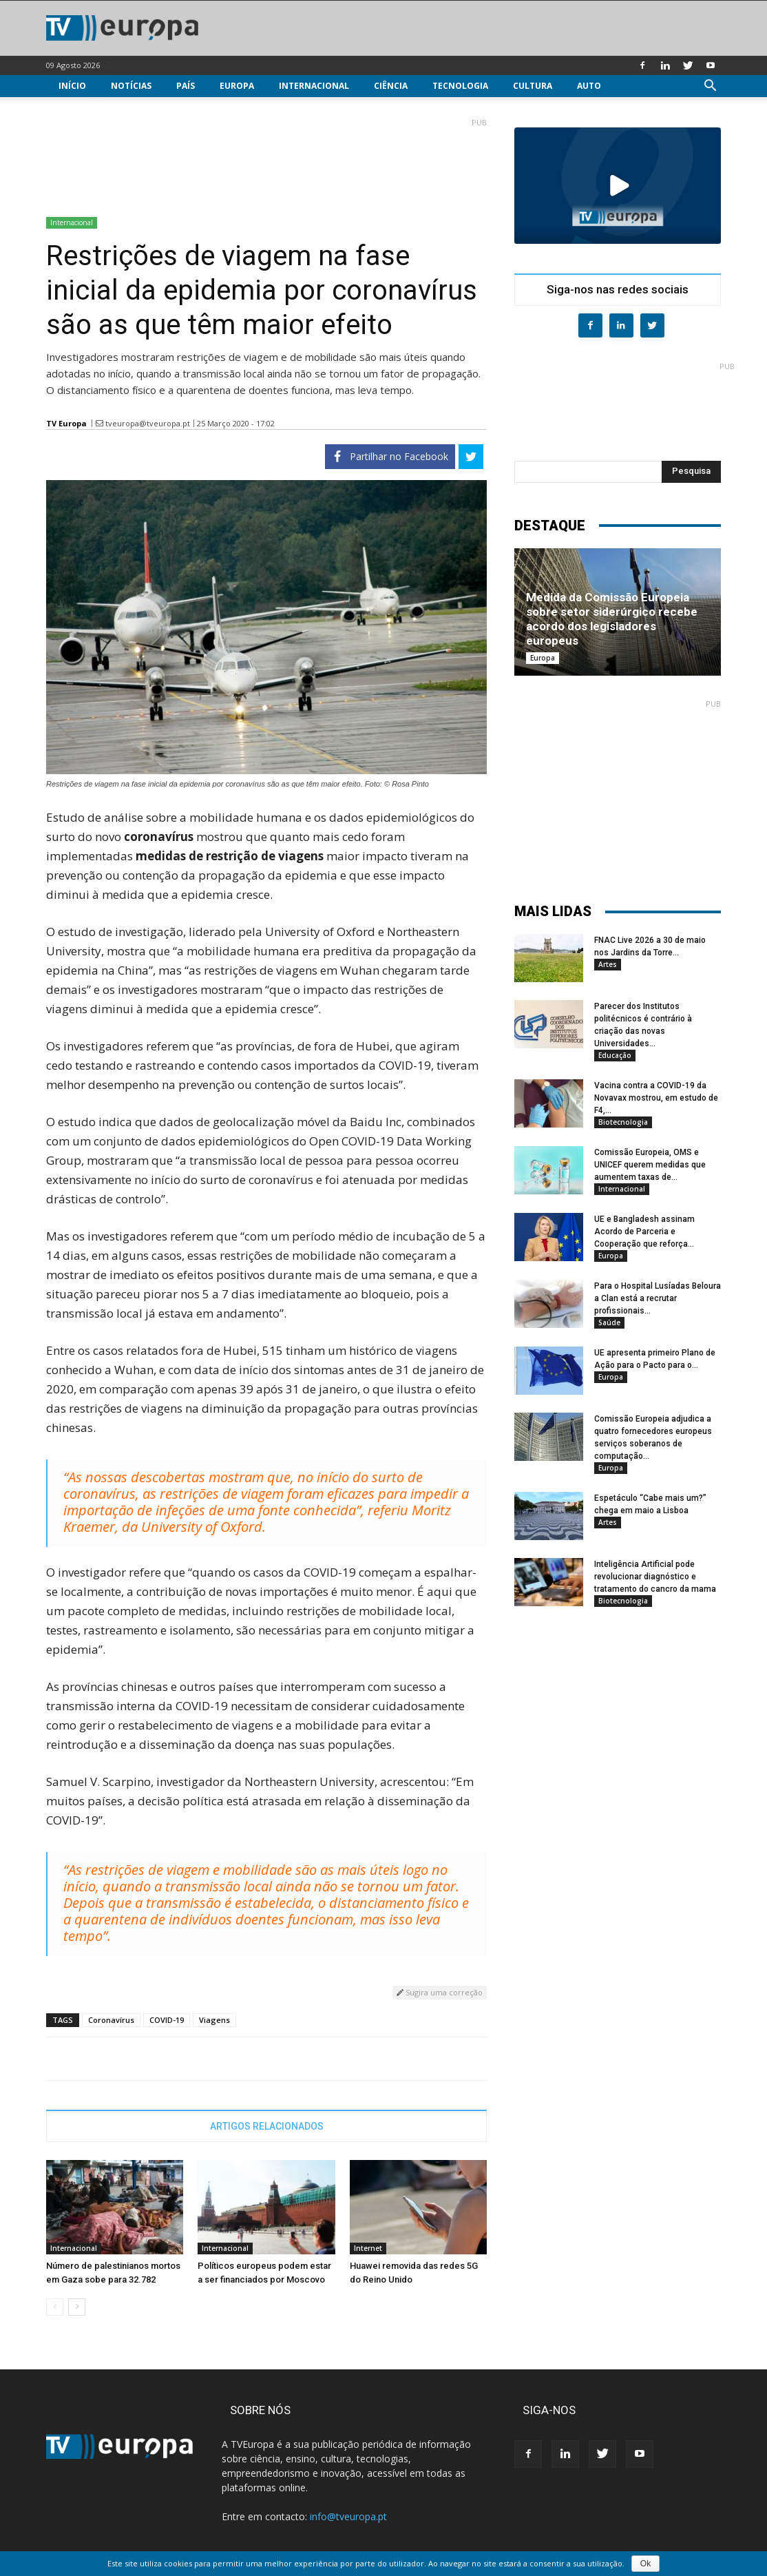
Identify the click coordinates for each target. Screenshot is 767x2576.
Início (72, 86)
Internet (368, 2248)
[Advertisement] (266, 161)
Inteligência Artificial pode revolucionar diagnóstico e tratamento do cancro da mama (655, 1576)
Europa (237, 86)
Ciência (391, 86)
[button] (710, 87)
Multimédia (85, 108)
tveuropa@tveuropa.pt (147, 423)
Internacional (314, 86)
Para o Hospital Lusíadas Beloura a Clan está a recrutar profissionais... (657, 1298)
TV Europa (66, 423)
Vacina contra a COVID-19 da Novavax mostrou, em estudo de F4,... (656, 1098)
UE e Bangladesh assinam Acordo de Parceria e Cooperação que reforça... (644, 1231)
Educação (614, 1055)
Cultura (532, 86)
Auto (589, 86)
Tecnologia (460, 86)
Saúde (609, 1322)
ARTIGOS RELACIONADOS (267, 2126)
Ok (645, 2563)
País (185, 86)
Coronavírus (111, 2020)
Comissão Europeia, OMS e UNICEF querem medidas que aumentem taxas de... (650, 1164)
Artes (607, 964)
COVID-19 (166, 2020)
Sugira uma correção (440, 1992)
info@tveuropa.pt (348, 2516)
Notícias (131, 86)
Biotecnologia (623, 1122)
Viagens (214, 2020)
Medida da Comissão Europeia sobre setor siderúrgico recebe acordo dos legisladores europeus (611, 618)
